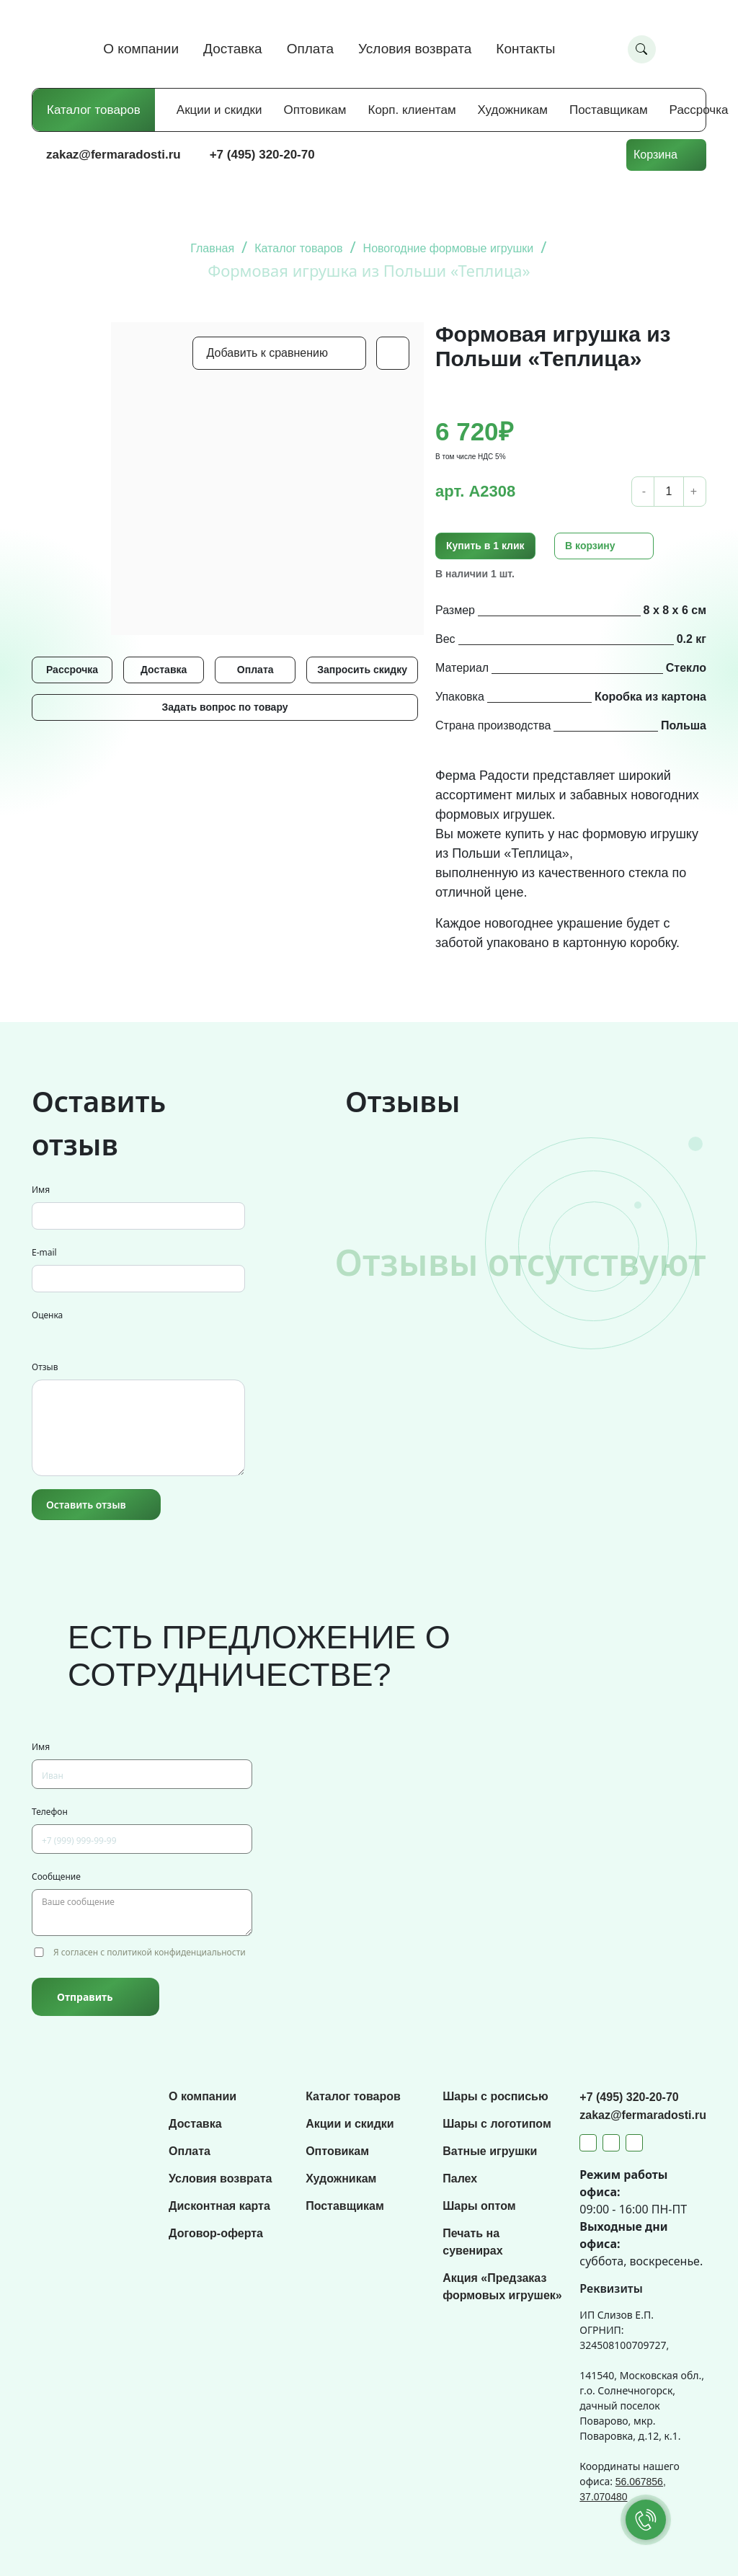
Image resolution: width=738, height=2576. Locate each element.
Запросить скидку (362, 669)
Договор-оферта (216, 2233)
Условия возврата (414, 48)
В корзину (590, 545)
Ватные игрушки (490, 2151)
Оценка (47, 1315)
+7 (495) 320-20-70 (262, 154)
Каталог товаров (94, 110)
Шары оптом (479, 2206)
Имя (41, 1189)
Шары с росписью (495, 2096)
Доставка (232, 48)
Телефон (50, 1812)
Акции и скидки (219, 110)
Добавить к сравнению (267, 353)
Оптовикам (315, 110)
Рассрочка (699, 110)
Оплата (310, 48)
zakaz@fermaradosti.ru (113, 154)
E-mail (44, 1252)
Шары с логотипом (497, 2124)
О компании (141, 48)
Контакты (525, 48)
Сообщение (56, 1876)
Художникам (513, 110)
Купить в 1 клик (485, 545)
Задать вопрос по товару (224, 707)
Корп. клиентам (412, 110)
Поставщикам (608, 110)
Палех (460, 2178)
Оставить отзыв (86, 1504)
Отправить (84, 1997)
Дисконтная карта (219, 2206)
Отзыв (45, 1367)
